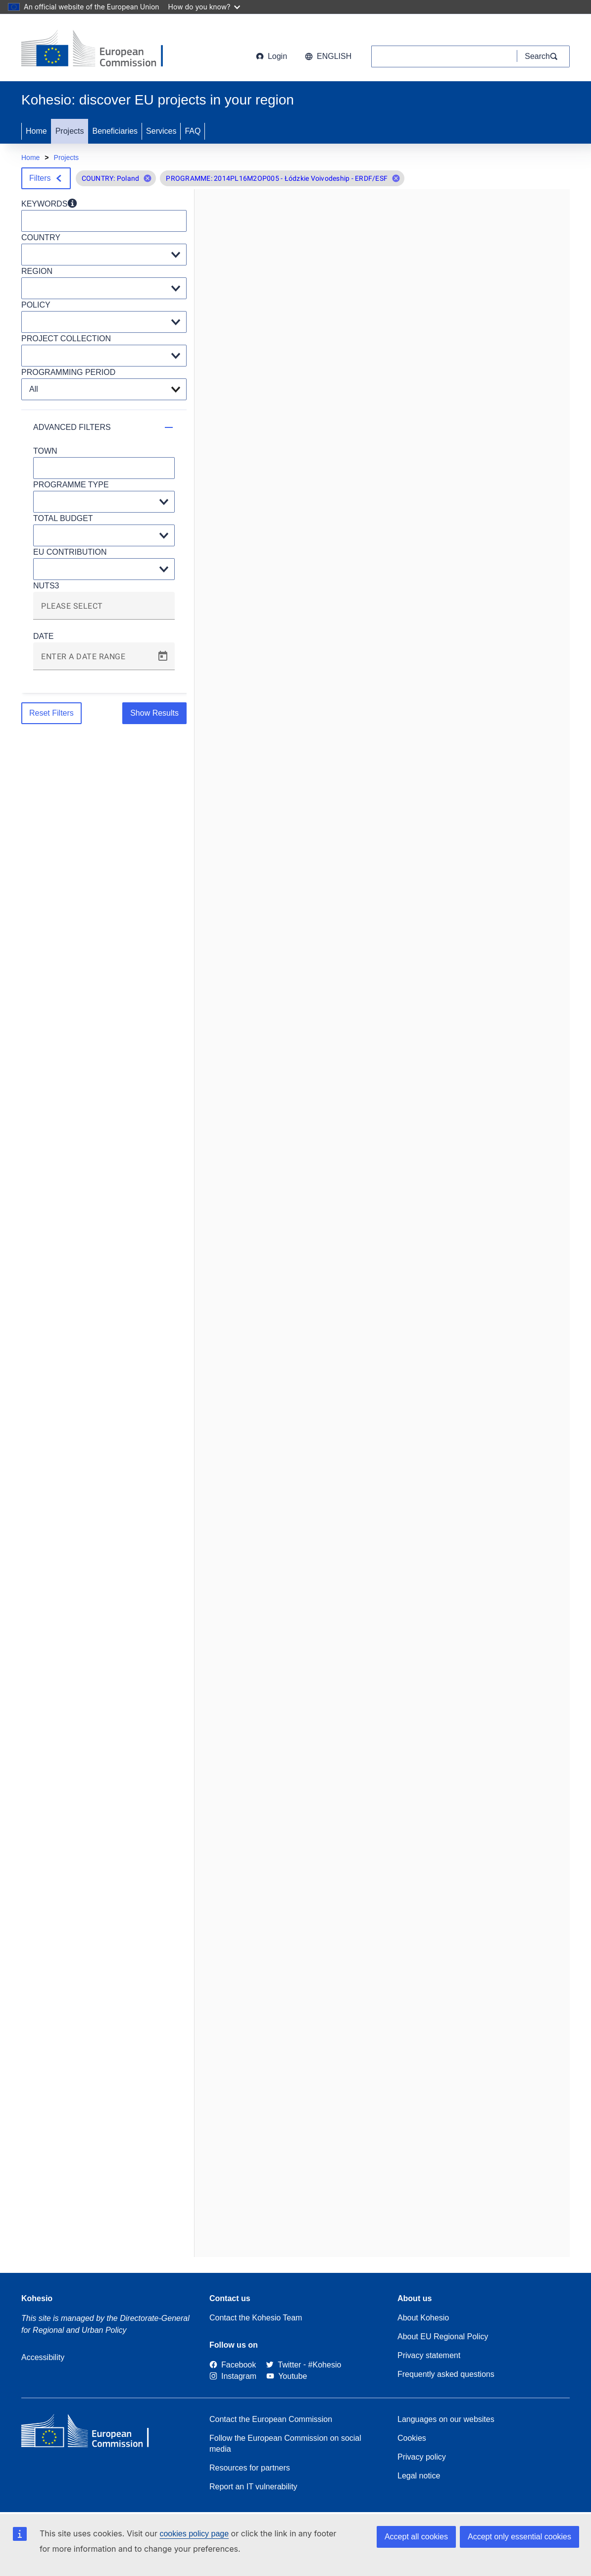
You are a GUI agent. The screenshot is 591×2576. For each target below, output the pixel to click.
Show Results (154, 713)
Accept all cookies (416, 2536)
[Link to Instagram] (232, 2376)
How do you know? (204, 6)
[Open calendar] (163, 656)
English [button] (328, 56)
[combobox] (104, 610)
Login (271, 56)
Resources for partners (249, 2468)
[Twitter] (283, 2364)
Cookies (411, 2438)
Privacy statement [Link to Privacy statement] (428, 2355)
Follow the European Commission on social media (285, 2443)
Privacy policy (421, 2457)
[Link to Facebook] (232, 2364)
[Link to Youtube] (286, 2376)
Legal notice (418, 2475)
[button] (147, 178)
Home (36, 131)
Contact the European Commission (270, 2419)
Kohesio (36, 2298)
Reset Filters (51, 713)
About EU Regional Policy (442, 2336)
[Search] (543, 56)
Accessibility (42, 2357)
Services (161, 131)
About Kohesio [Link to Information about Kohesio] (423, 2317)
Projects (69, 131)
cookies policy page (194, 2533)
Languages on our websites (445, 2419)
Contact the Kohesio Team (255, 2317)
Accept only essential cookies (519, 2536)
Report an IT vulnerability (253, 2486)
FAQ (192, 131)
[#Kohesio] (325, 2364)
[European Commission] (101, 49)
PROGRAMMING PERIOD (68, 372)
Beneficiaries (115, 131)
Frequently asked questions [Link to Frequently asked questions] (445, 2374)
